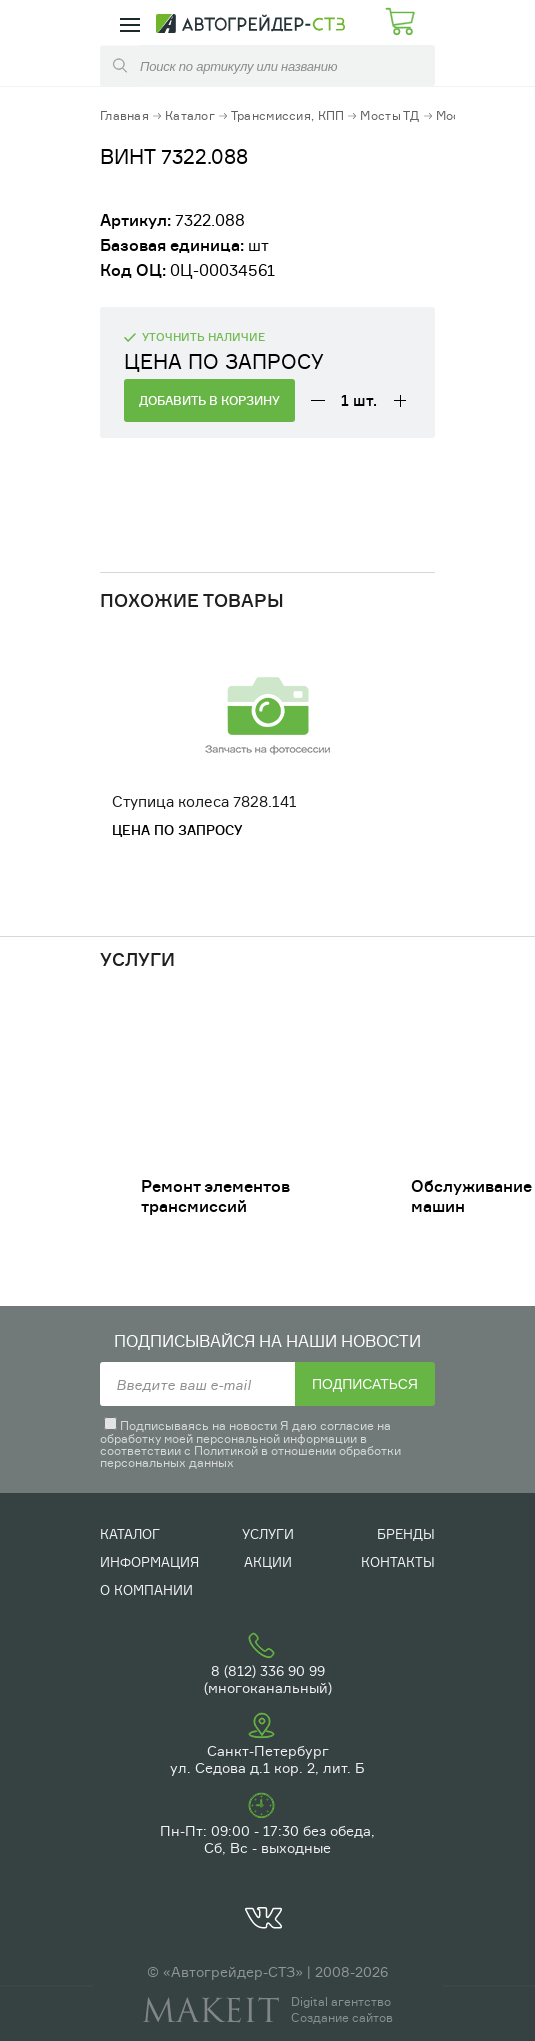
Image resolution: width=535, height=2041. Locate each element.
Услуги (268, 1534)
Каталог (190, 115)
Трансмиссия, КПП (287, 115)
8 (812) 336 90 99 (268, 1670)
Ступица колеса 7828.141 (204, 801)
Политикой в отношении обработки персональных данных (250, 1456)
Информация (149, 1562)
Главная (124, 115)
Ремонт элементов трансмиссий (215, 1196)
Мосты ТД (389, 115)
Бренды (406, 1534)
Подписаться (365, 1384)
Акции (268, 1562)
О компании (146, 1590)
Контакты (398, 1562)
